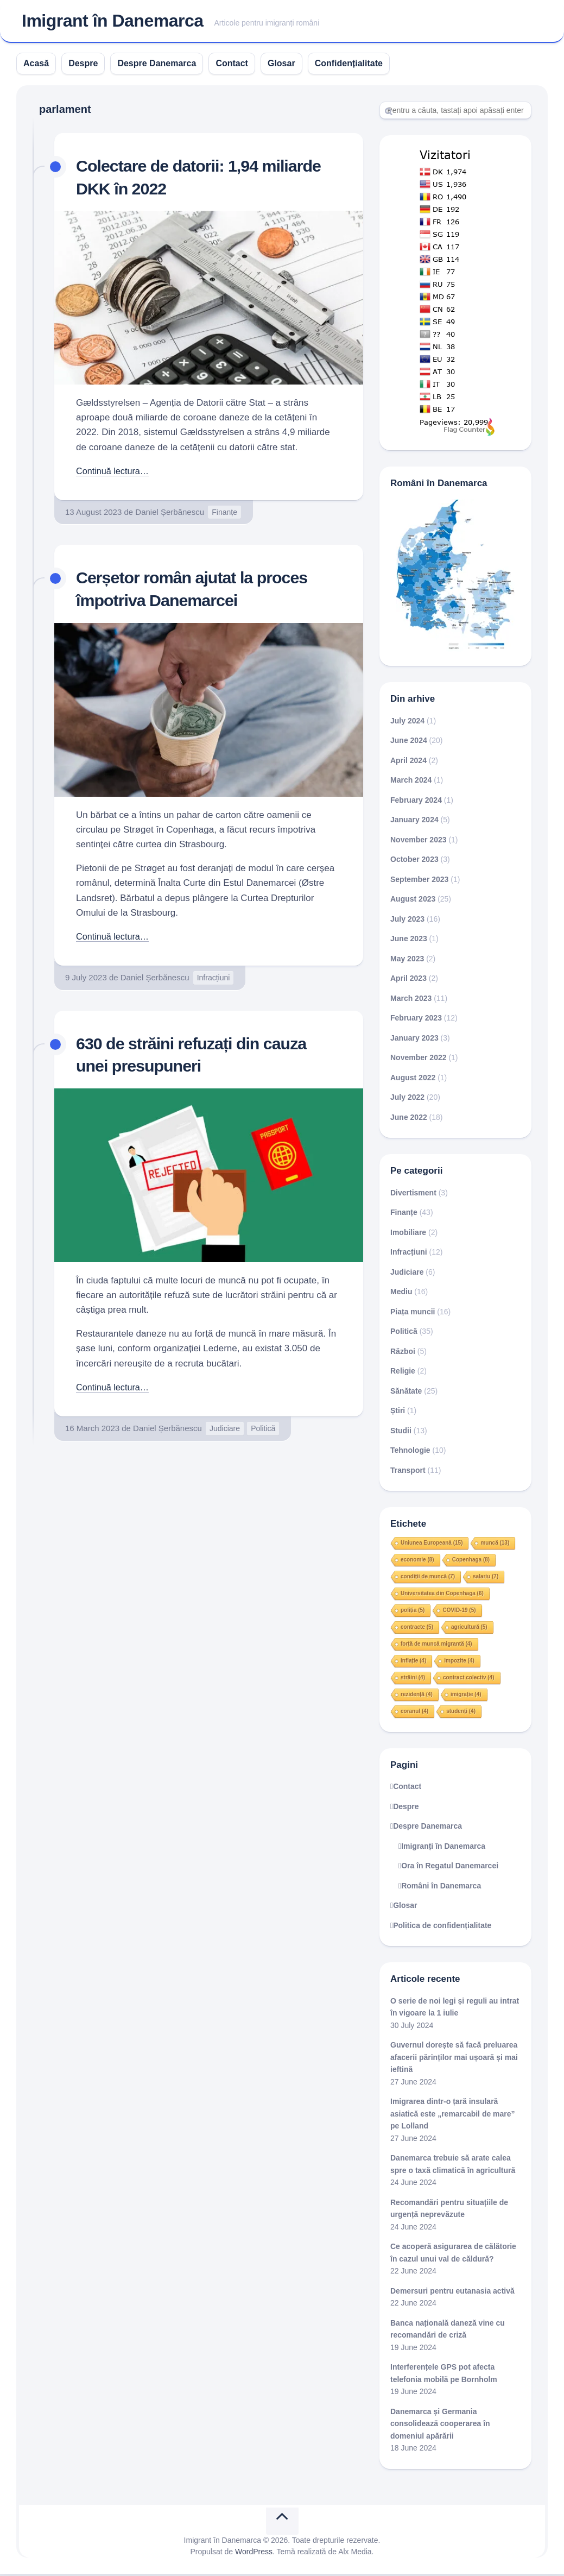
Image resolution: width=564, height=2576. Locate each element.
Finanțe (224, 514)
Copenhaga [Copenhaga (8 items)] (471, 1562)
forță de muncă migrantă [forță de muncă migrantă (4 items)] (436, 1646)
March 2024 (411, 782)
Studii (400, 1432)
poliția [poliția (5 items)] (412, 1612)
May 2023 (407, 960)
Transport (408, 1472)
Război (402, 1353)
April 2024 (408, 762)
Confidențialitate (349, 65)
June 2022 (408, 1119)
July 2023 (407, 921)
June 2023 (408, 941)
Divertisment (413, 1195)
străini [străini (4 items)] (413, 1680)
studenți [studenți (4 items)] (461, 1713)
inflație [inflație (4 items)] (413, 1663)
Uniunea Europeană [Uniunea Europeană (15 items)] (431, 1545)
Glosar (281, 65)
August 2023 (412, 901)
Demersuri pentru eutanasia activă (452, 2293)
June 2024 (408, 743)
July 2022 (407, 1099)
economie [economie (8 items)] (417, 1562)
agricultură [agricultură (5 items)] (469, 1629)
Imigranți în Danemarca (443, 1848)
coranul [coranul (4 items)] (414, 1713)
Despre (83, 65)
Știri (397, 1413)
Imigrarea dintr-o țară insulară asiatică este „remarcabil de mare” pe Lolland (452, 2116)
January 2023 (414, 1040)
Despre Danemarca (156, 65)
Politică (263, 1430)
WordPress (254, 2553)
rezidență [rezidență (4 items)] (417, 1696)
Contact (232, 65)
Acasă (36, 65)
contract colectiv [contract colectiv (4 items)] (468, 1680)
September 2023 (419, 881)
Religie (402, 1373)
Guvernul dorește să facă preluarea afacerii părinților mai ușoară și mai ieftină (454, 2059)
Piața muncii (412, 1313)
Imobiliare (408, 1234)
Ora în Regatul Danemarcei (449, 1868)
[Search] (455, 112)
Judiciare (225, 1430)
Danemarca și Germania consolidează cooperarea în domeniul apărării (440, 2425)
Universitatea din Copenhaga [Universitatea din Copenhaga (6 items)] (442, 1595)
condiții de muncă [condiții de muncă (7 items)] (428, 1579)
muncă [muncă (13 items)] (494, 1545)
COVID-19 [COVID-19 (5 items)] (459, 1612)
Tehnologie (410, 1452)
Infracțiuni (213, 979)
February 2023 (416, 1020)
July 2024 (407, 723)
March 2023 (411, 1000)
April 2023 (408, 981)
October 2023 (414, 862)
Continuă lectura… (114, 473)
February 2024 (416, 802)
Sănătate (406, 1393)
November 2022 (418, 1060)
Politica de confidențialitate (442, 1927)
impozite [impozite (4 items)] (459, 1663)
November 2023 (418, 841)
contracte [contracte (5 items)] (417, 1629)
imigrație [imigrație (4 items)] (466, 1696)
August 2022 (412, 1079)
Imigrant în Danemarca (113, 22)
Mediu (401, 1294)
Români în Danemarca (441, 1888)
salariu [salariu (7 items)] (485, 1579)
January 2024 (414, 822)
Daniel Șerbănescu (169, 514)
